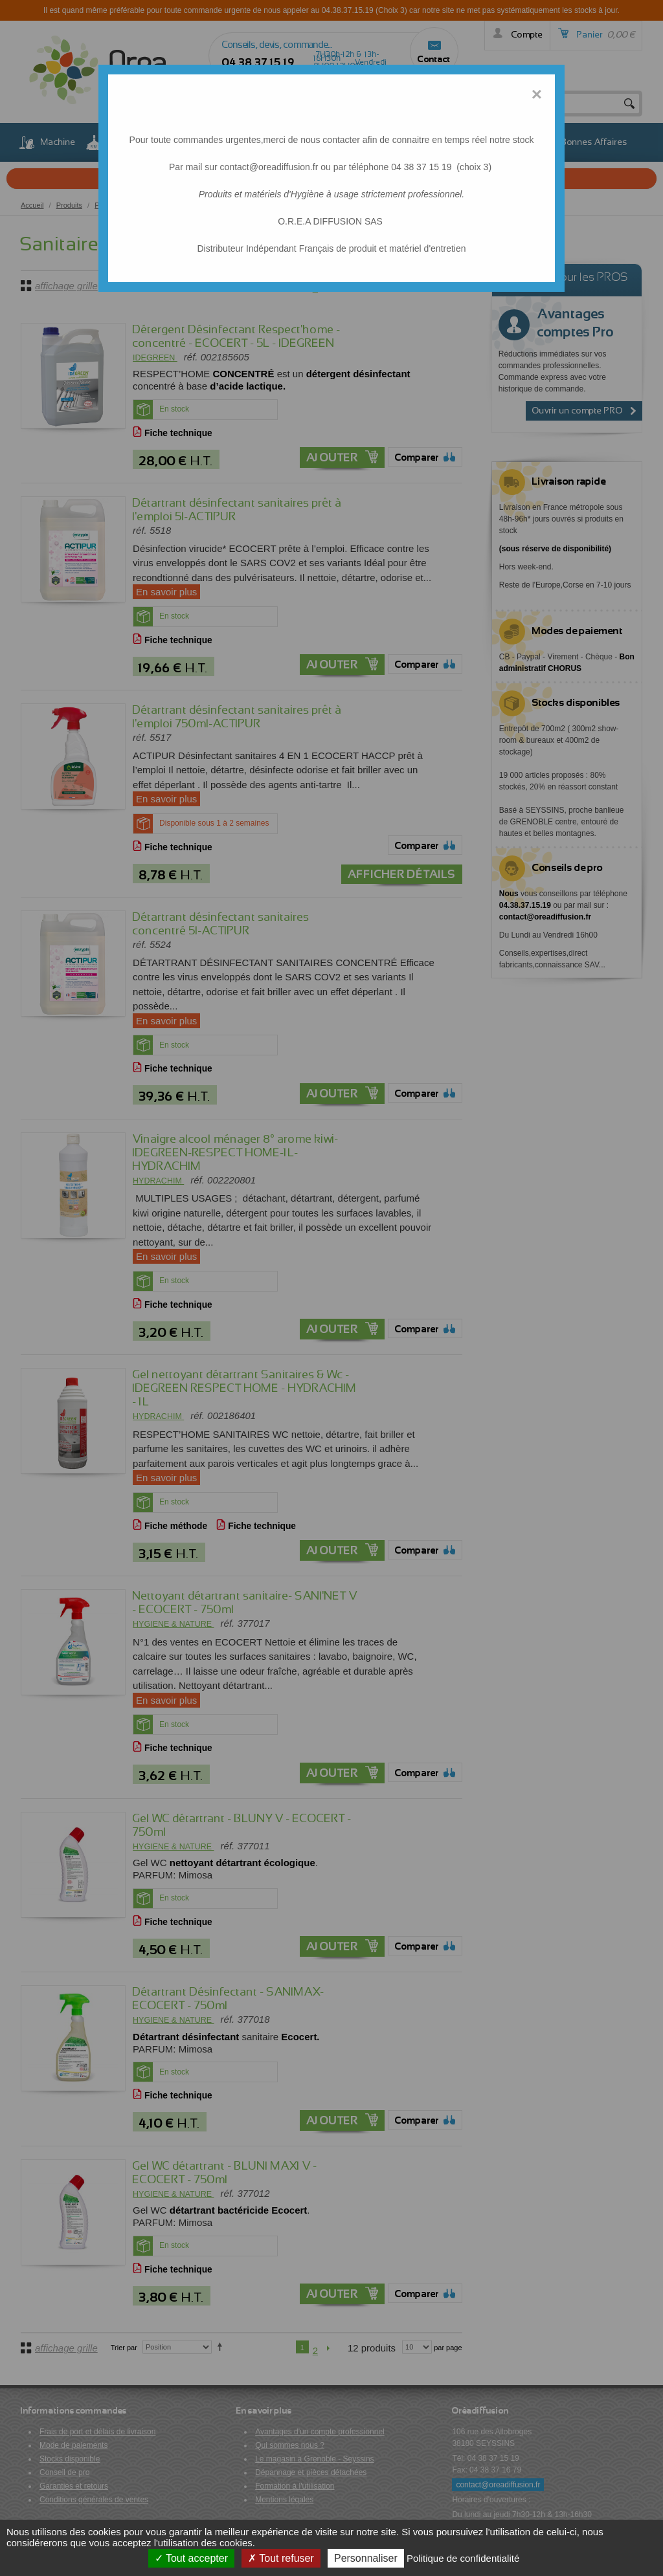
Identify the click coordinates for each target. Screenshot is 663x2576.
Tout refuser (281, 2558)
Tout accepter (191, 2558)
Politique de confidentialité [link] (463, 2558)
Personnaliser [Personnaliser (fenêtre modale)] (366, 2558)
